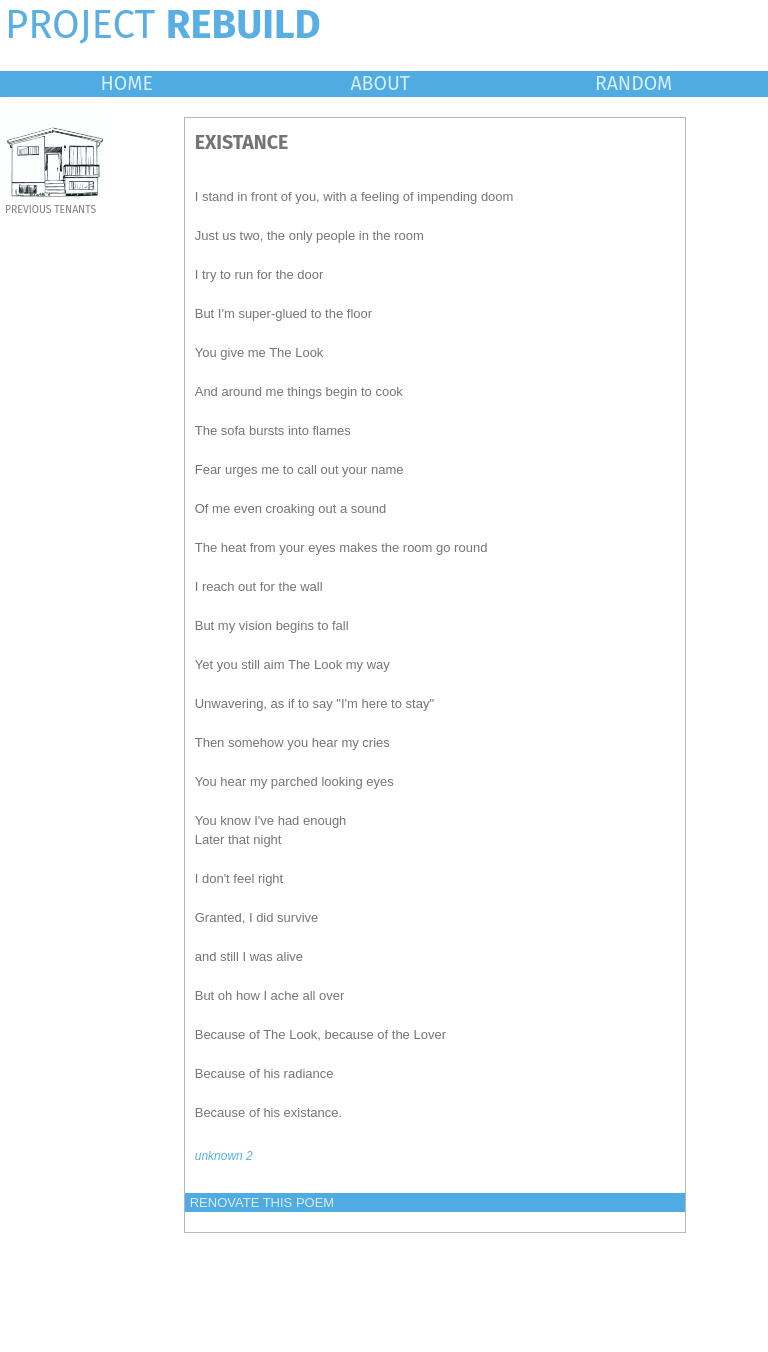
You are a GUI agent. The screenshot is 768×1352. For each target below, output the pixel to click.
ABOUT (380, 83)
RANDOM (633, 83)
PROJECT (163, 25)
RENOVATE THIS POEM (262, 1202)
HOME (127, 83)
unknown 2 (224, 1156)
